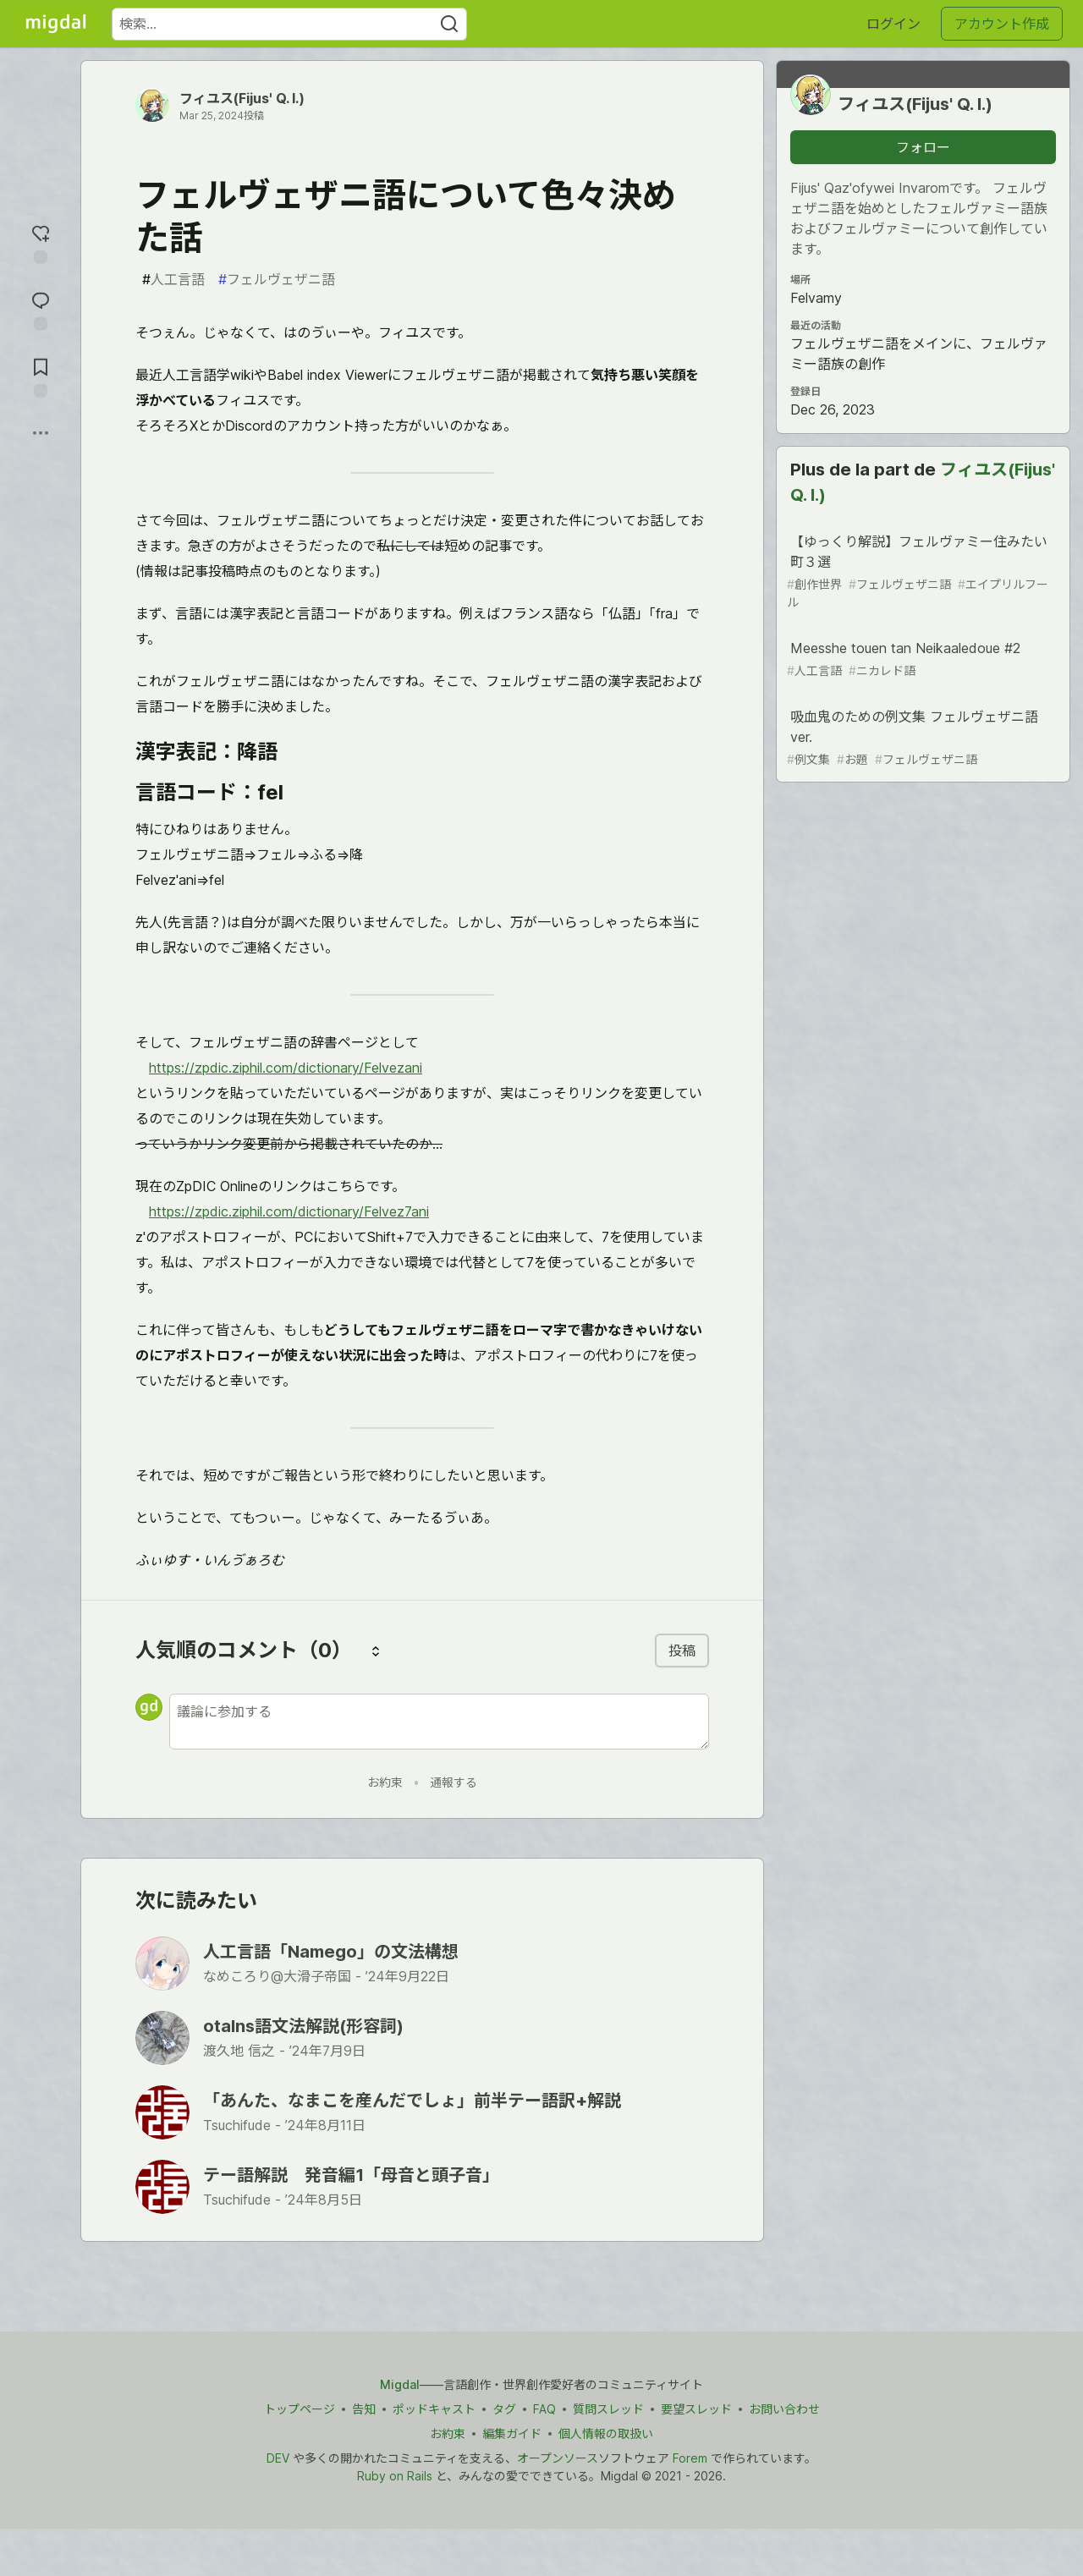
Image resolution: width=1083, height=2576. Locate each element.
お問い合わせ (784, 2409)
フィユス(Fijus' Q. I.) (242, 98)
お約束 (385, 1782)
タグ (504, 2409)
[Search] (449, 24)
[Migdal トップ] (56, 24)
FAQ (544, 2409)
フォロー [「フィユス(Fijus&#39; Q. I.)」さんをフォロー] (923, 147)
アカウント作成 (1001, 23)
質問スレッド (608, 2409)
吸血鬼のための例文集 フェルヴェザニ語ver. (921, 738)
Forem (690, 2458)
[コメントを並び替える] (375, 1650)
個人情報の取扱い (605, 2433)
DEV (278, 2458)
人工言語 (173, 279)
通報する (453, 1782)
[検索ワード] (289, 24)
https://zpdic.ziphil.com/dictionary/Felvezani (285, 1067)
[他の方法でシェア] (41, 433)
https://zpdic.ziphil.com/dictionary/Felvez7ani (289, 1211)
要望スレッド (696, 2409)
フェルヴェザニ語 (276, 279)
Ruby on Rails (394, 2476)
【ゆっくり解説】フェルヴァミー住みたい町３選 (921, 572)
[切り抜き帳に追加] (41, 376)
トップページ (299, 2409)
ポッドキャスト (434, 2409)
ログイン (893, 23)
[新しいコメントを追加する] (439, 1721)
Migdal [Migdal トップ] (400, 2384)
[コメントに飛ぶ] (41, 309)
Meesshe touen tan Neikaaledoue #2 (921, 659)
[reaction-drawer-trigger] (41, 242)
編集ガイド (512, 2433)
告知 (364, 2409)
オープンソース (557, 2458)
